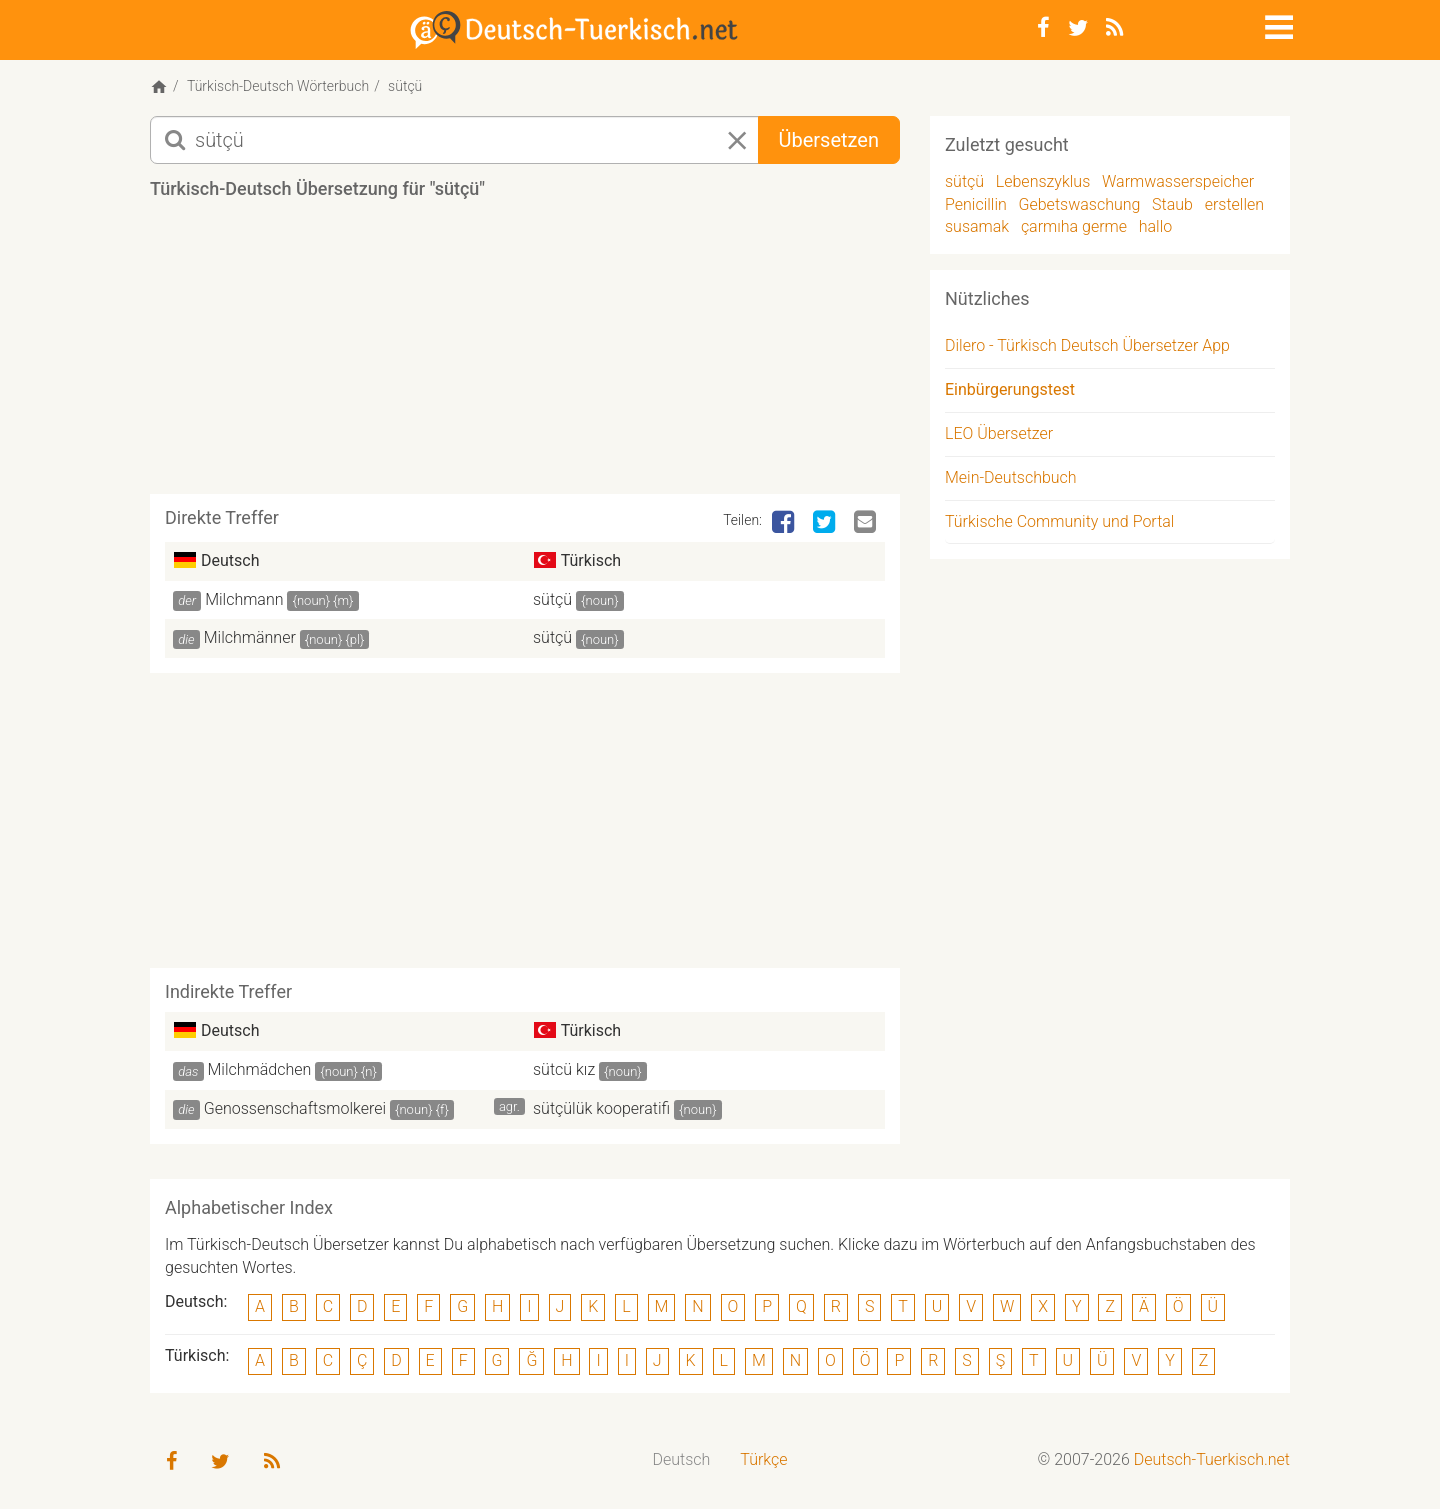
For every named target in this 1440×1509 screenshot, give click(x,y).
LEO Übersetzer (999, 433)
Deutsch (682, 1459)
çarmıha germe (1074, 226)
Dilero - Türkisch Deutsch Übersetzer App (1087, 345)
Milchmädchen (260, 1069)
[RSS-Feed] (1114, 28)
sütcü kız (564, 1069)
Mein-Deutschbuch (1011, 477)
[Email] (867, 523)
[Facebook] (1043, 28)
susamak (977, 226)
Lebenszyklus (1043, 181)
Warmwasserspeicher (1178, 181)
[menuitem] (682, 1460)
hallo (1156, 226)
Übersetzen (829, 140)
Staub (1172, 204)
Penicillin (976, 204)
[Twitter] (1078, 28)
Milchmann (244, 599)
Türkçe (763, 1459)
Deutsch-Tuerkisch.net (1212, 1459)
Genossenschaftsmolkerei (295, 1108)
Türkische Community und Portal (1059, 521)
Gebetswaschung (1080, 204)
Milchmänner (250, 637)
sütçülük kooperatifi (601, 1108)
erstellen (1234, 204)
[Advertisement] (525, 354)
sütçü (552, 599)
